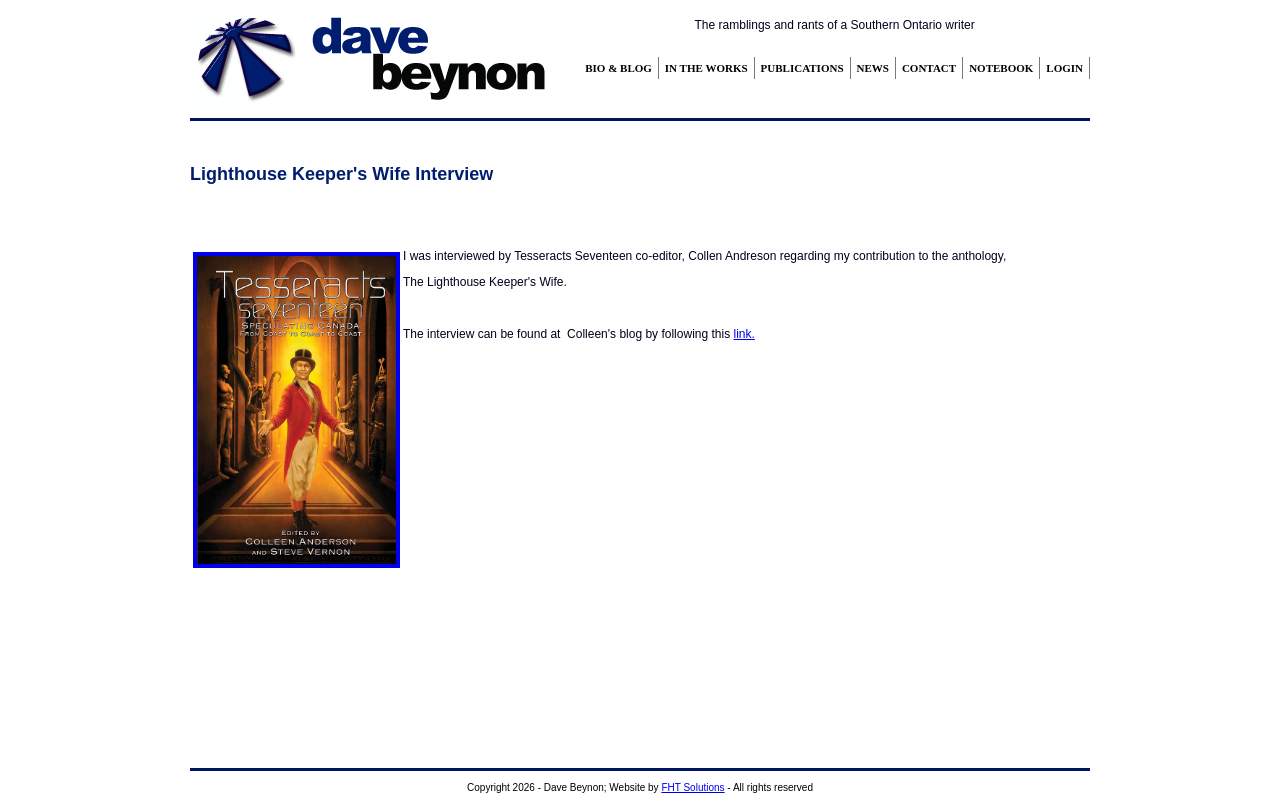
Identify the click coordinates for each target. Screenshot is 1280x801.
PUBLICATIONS (802, 68)
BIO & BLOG (618, 68)
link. (743, 334)
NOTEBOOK (1001, 68)
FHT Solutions (692, 787)
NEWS (873, 68)
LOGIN (1064, 68)
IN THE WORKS (706, 68)
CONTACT (929, 68)
